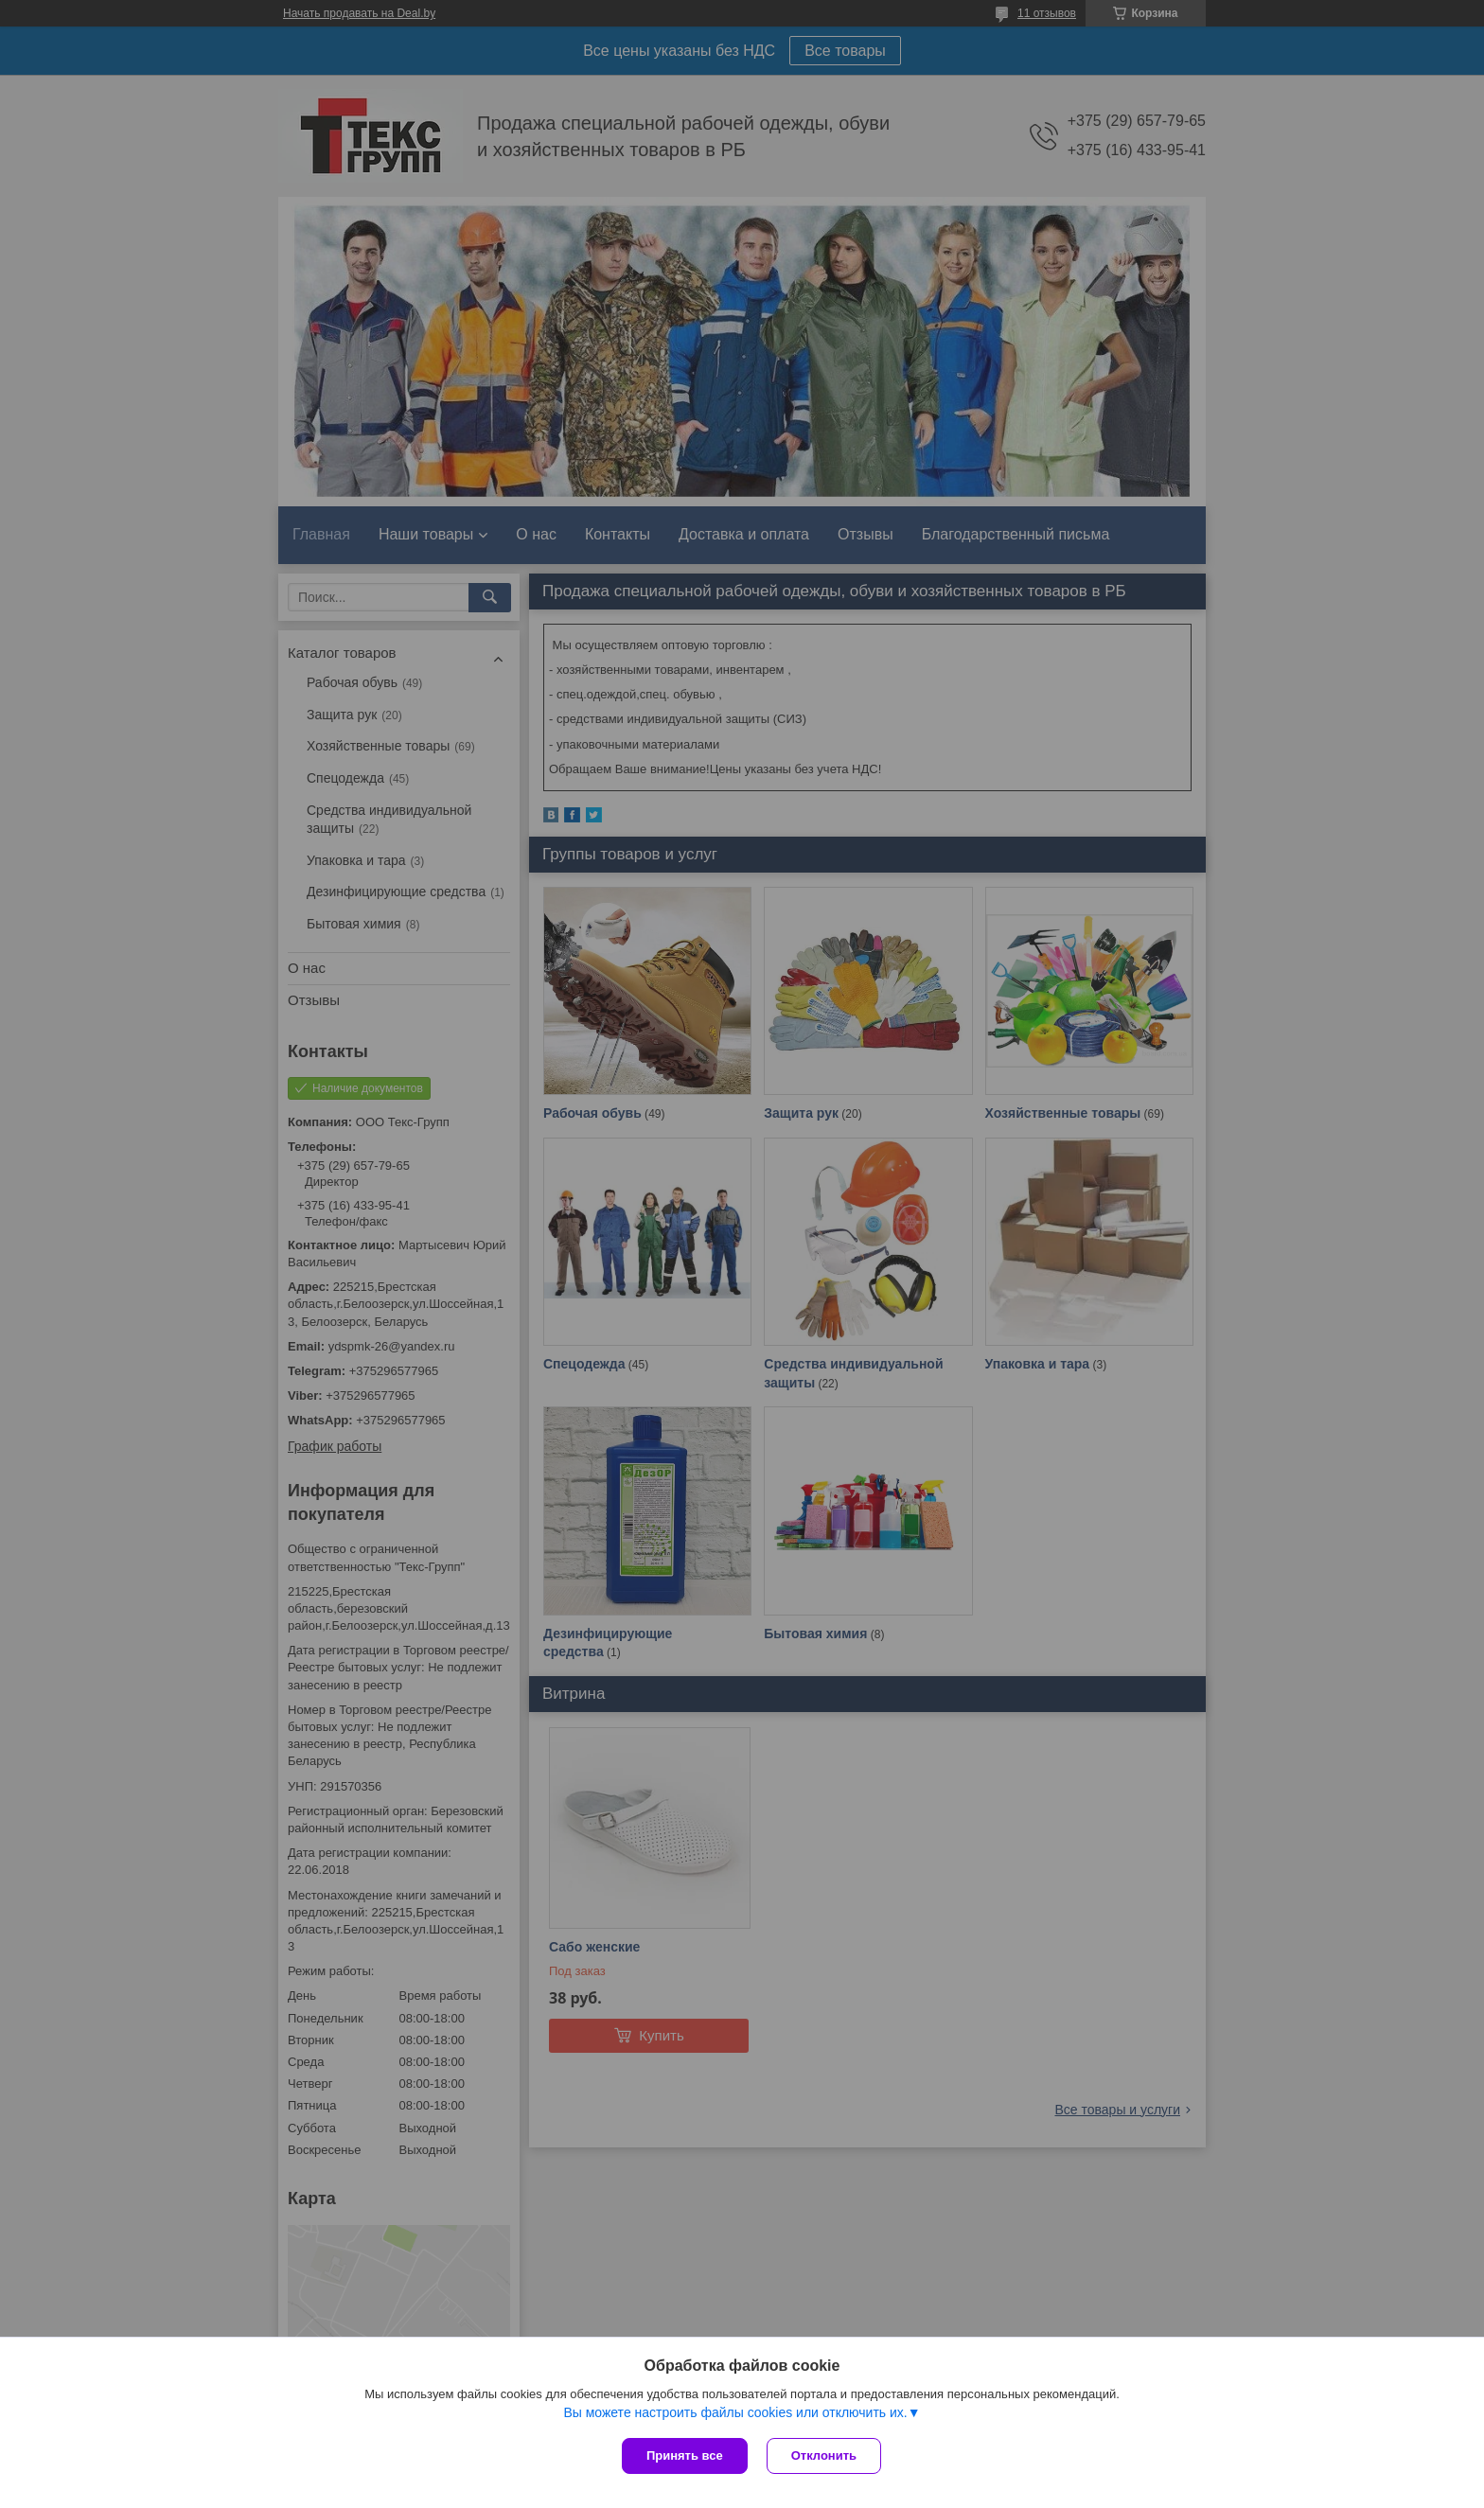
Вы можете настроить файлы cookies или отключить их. (735, 2412)
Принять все (684, 2455)
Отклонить (824, 2455)
